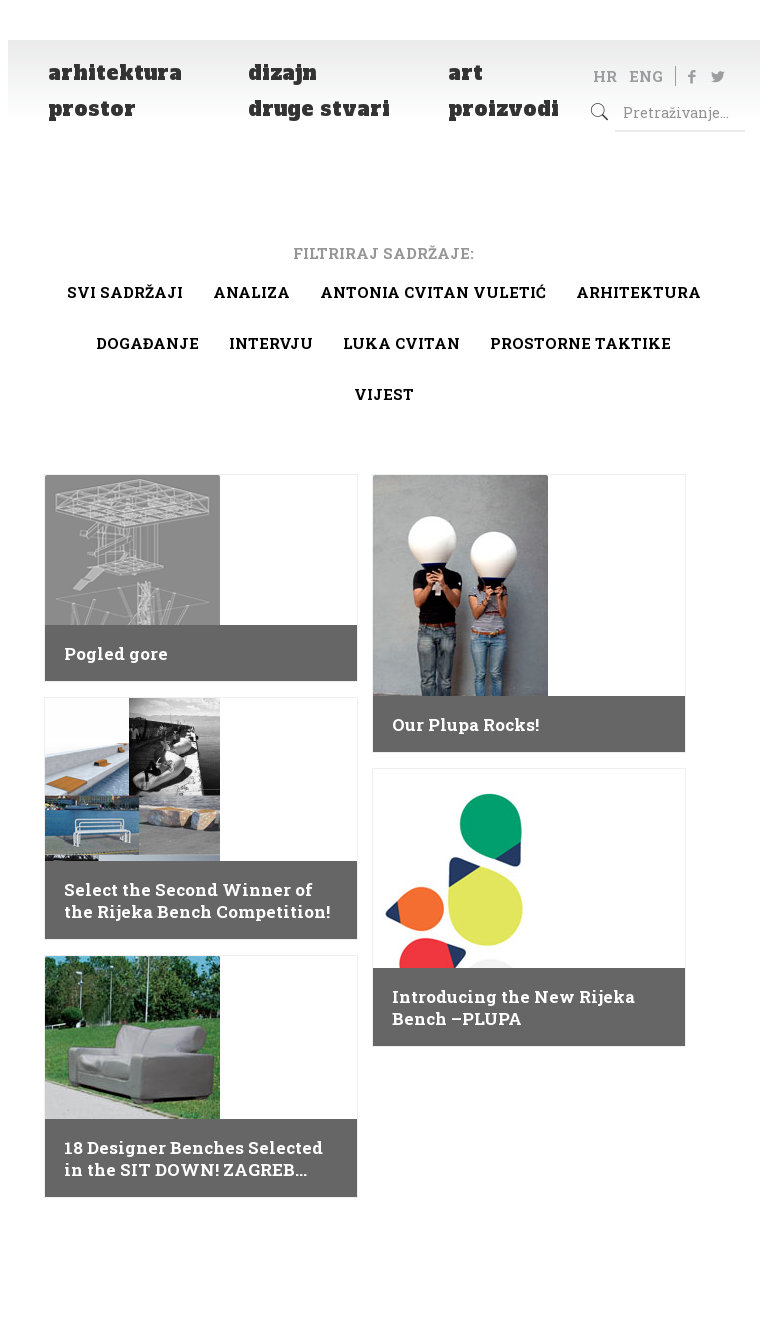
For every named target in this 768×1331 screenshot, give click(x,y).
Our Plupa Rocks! (465, 725)
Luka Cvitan (401, 343)
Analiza (251, 292)
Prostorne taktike (580, 343)
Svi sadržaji (125, 292)
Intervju (271, 343)
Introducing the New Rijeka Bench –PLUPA (513, 1008)
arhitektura (638, 292)
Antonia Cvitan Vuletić (433, 292)
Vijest (384, 394)
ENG (646, 76)
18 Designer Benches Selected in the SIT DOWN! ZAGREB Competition (193, 1159)
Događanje (147, 343)
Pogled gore (116, 654)
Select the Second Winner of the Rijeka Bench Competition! (197, 901)
